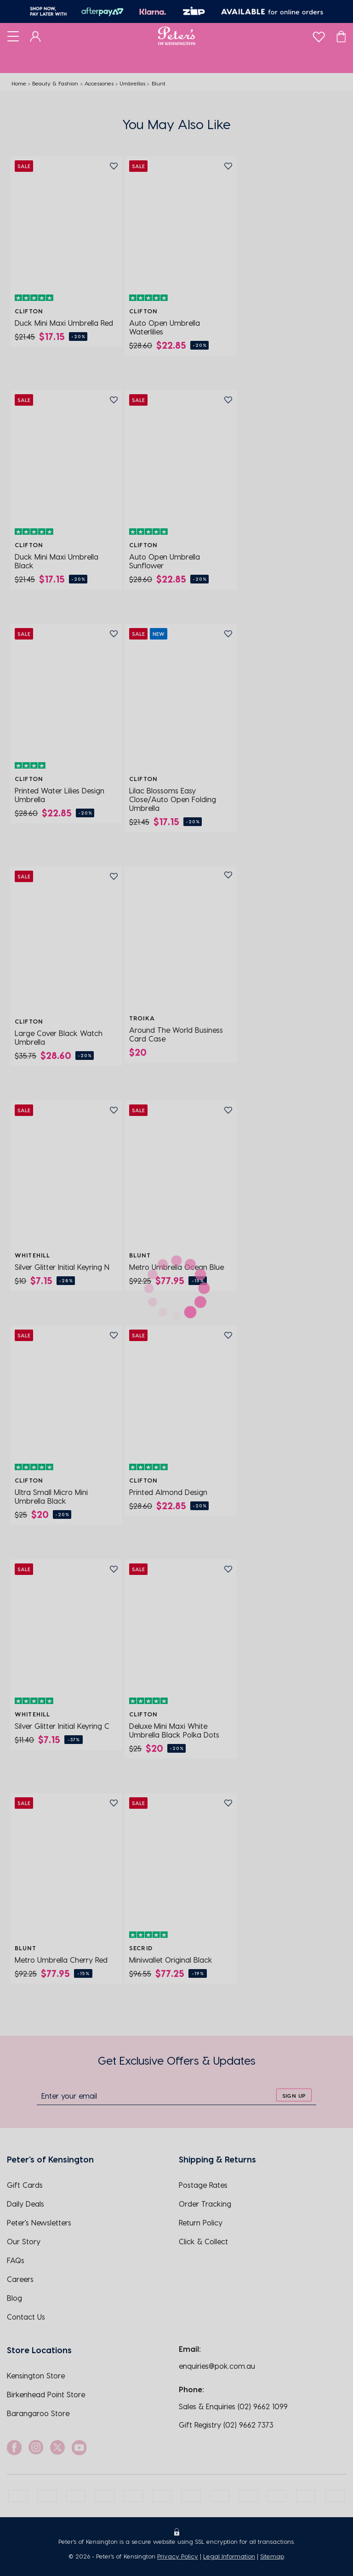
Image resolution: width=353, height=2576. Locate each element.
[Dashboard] (35, 35)
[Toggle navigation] (13, 35)
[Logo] (176, 36)
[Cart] (341, 35)
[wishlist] (319, 34)
